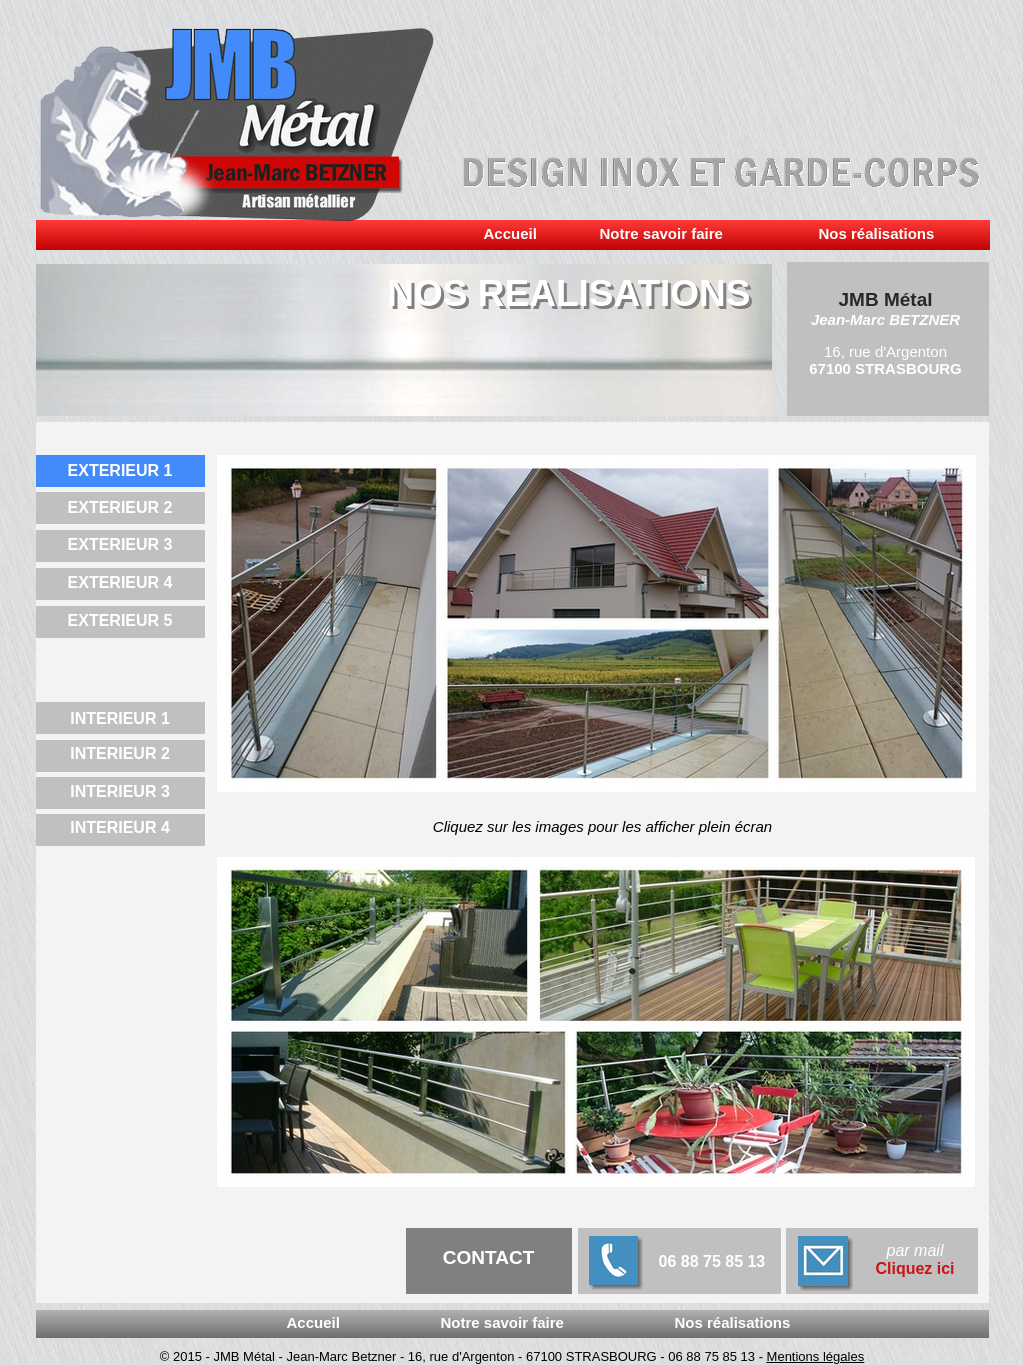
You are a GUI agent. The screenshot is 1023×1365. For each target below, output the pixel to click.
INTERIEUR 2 (120, 753)
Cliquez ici (914, 1268)
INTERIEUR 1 (120, 718)
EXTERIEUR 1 (120, 470)
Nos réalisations (733, 1322)
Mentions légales (816, 1356)
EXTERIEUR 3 (120, 544)
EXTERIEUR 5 (120, 620)
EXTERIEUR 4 (120, 582)
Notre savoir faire (661, 233)
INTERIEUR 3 (120, 791)
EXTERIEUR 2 (120, 507)
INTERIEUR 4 (120, 827)
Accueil (510, 233)
